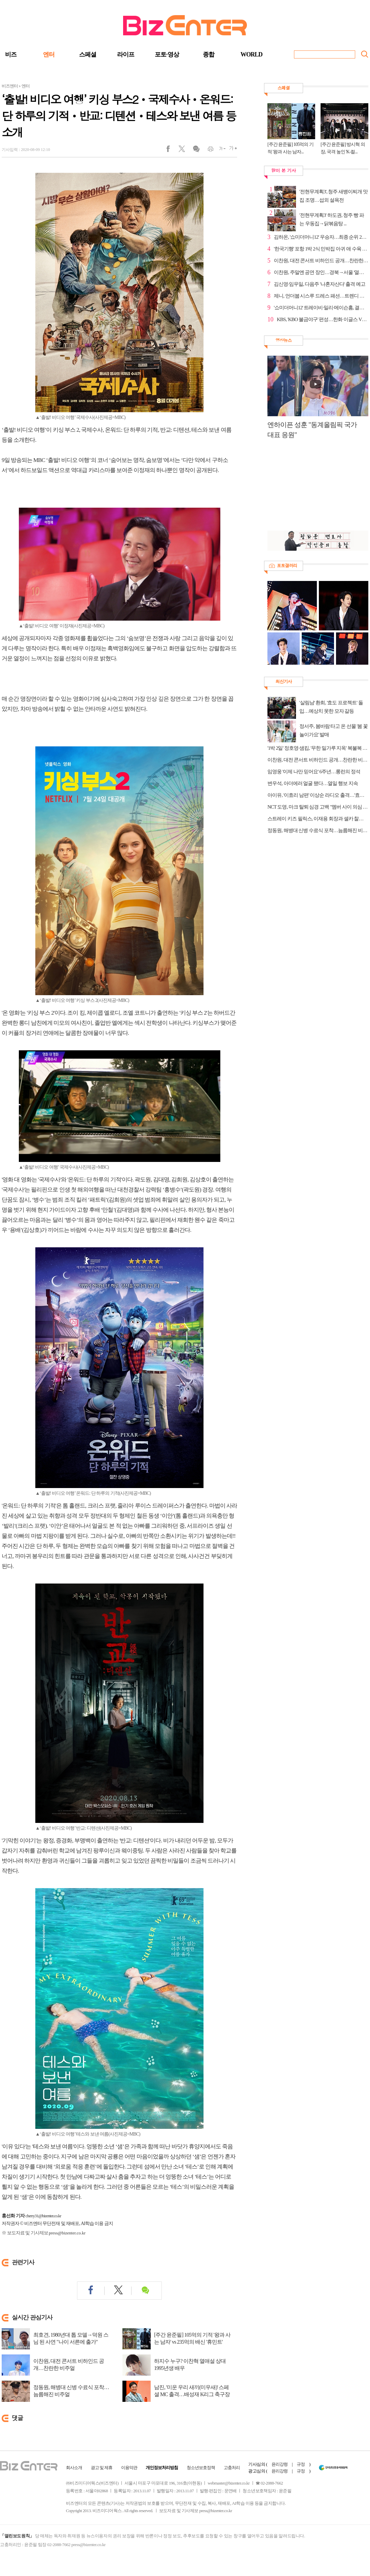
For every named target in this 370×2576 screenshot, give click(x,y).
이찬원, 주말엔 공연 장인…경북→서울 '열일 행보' (321, 272)
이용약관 (129, 2467)
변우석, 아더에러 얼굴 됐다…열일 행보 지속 (312, 783)
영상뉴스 (283, 340)
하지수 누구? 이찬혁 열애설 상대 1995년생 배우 (190, 2364)
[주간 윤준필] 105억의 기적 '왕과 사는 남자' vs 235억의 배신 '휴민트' (192, 2338)
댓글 (196, 150)
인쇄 (208, 150)
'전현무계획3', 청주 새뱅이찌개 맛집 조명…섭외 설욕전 (333, 196)
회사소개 (74, 2467)
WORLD (251, 54)
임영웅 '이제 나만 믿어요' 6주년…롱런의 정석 (313, 771)
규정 (301, 2464)
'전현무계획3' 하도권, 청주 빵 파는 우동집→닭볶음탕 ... (331, 219)
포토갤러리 (287, 565)
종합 (208, 54)
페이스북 (172, 150)
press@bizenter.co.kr (67, 2232)
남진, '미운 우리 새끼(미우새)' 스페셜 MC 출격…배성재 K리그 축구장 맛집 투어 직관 (192, 2394)
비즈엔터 (10, 85)
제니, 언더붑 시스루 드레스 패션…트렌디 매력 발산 (321, 296)
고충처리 (232, 2467)
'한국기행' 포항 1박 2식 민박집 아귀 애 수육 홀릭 (321, 248)
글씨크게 (231, 150)
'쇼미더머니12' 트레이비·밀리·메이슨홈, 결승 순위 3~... (321, 307)
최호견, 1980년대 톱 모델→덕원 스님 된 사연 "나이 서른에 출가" (70, 2338)
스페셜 (87, 54)
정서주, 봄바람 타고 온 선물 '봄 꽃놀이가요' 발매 (333, 730)
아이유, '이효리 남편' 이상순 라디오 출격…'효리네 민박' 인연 (317, 795)
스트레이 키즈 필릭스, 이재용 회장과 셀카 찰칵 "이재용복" (317, 818)
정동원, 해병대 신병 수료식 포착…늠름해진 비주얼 (71, 2390)
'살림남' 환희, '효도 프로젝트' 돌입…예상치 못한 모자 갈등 (331, 707)
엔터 (48, 54)
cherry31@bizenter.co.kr (43, 2215)
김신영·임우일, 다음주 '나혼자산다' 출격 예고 (319, 284)
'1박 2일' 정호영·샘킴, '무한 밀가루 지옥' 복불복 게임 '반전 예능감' (317, 748)
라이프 (125, 54)
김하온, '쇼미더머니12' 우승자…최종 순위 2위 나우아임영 (321, 237)
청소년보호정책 (201, 2467)
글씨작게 (219, 150)
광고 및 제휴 (102, 2467)
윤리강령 (279, 2464)
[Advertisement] (314, 488)
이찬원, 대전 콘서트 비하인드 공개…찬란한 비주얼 (68, 2364)
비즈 (10, 54)
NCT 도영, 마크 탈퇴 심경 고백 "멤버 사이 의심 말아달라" (317, 807)
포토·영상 (167, 54)
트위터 (184, 150)
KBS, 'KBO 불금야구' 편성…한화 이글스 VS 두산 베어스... (322, 319)
